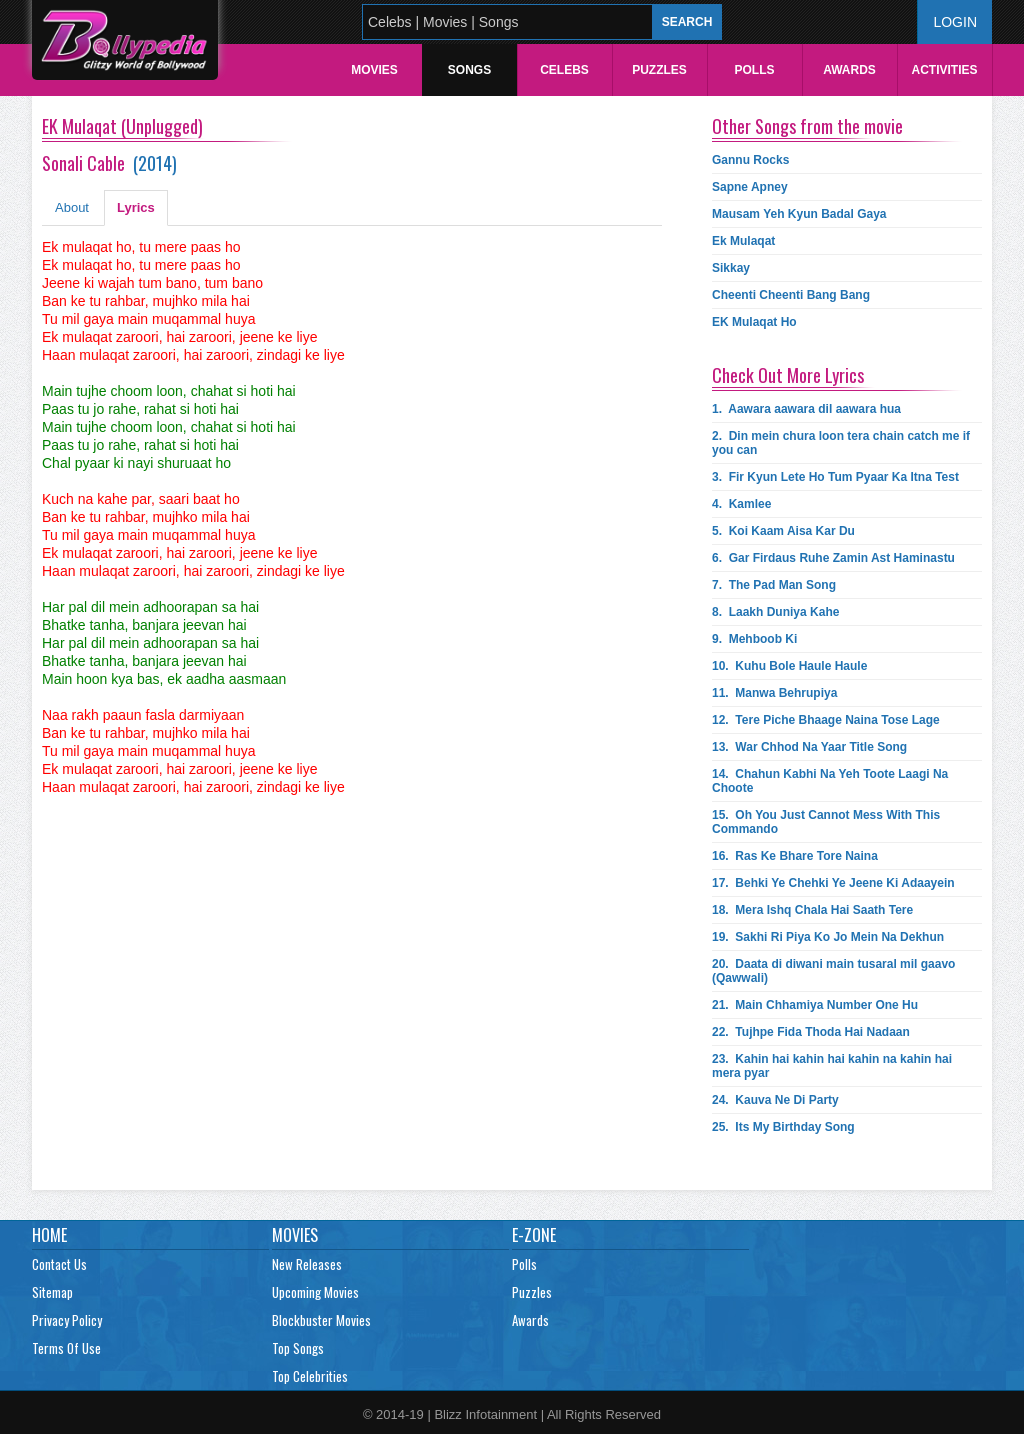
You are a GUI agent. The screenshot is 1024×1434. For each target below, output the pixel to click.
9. (754, 639)
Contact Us (59, 1264)
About (72, 207)
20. (833, 971)
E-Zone (534, 1235)
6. (833, 558)
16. (795, 856)
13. (809, 747)
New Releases (307, 1264)
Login (955, 22)
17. (833, 883)
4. (741, 504)
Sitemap (52, 1292)
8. (775, 612)
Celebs (564, 70)
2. (841, 443)
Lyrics (136, 207)
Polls (754, 70)
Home (49, 1235)
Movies (374, 70)
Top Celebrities (310, 1376)
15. (826, 822)
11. (774, 693)
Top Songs (298, 1348)
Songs (469, 70)
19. (828, 937)
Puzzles (659, 70)
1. (806, 409)
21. (815, 1005)
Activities (944, 70)
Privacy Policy (67, 1320)
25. (783, 1127)
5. (783, 531)
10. (789, 666)
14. (830, 781)
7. (774, 585)
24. (775, 1100)
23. (832, 1066)
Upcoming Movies (315, 1292)
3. (835, 477)
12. (826, 720)
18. (812, 910)
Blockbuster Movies (321, 1320)
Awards (849, 70)
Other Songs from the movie (807, 126)
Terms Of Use (66, 1348)
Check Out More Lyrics (788, 375)
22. (811, 1032)
